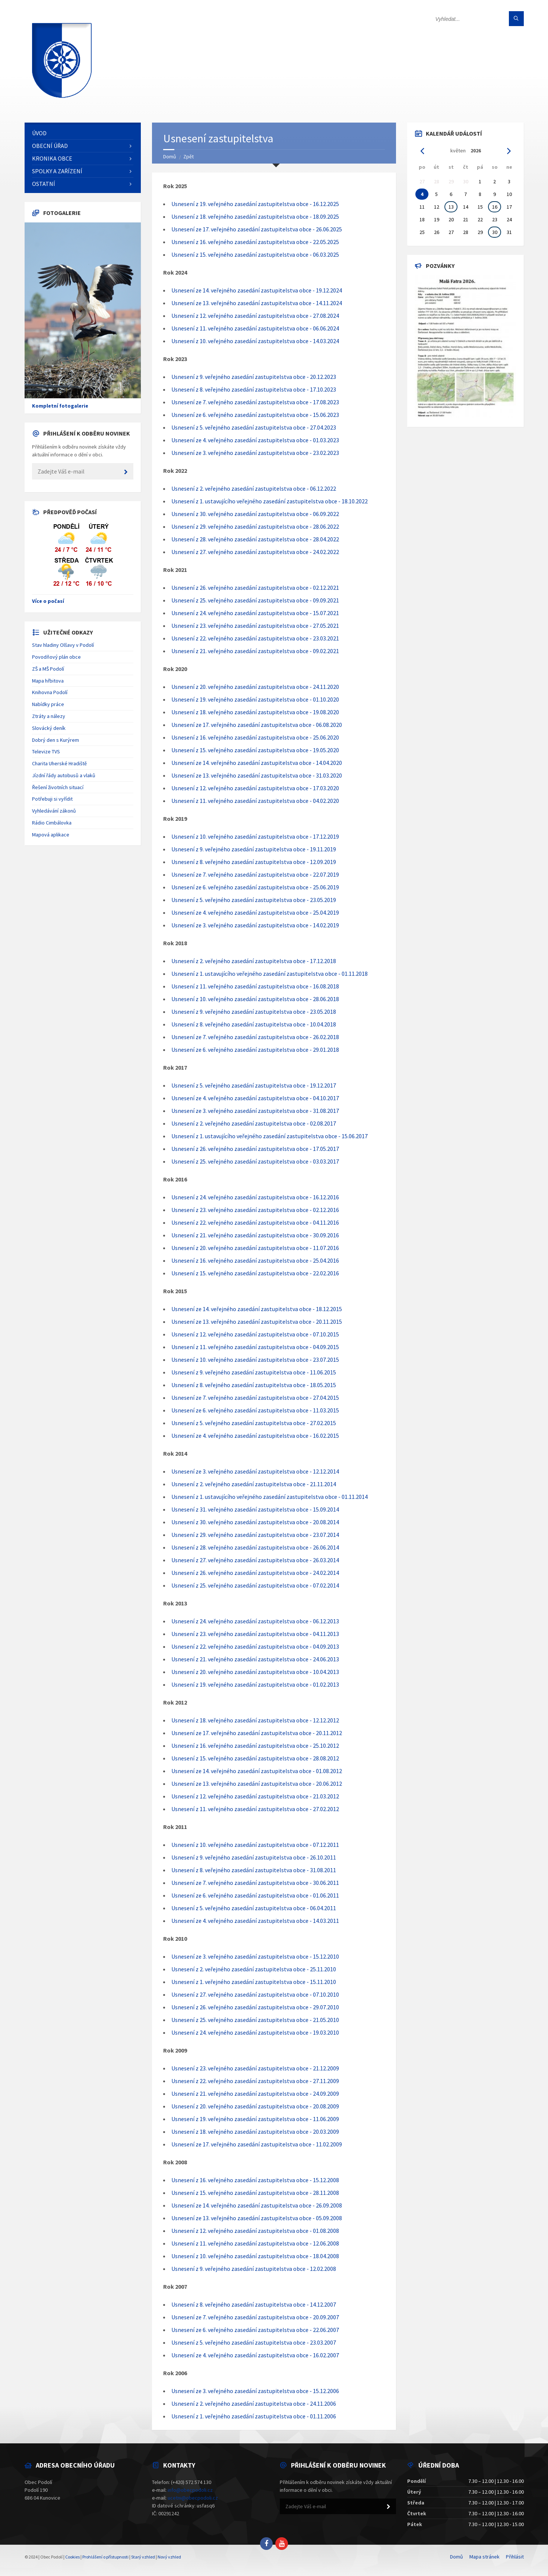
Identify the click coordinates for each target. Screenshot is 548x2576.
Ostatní (43, 183)
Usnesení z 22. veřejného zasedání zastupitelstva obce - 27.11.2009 (255, 2081)
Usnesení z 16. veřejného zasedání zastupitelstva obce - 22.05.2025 (255, 242)
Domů (169, 156)
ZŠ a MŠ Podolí (48, 668)
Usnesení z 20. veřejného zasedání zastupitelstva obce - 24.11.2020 (255, 686)
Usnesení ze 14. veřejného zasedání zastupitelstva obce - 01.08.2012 (256, 1771)
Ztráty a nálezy (48, 716)
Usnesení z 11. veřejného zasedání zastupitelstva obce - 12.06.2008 (255, 2243)
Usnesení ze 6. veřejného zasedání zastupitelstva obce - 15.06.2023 (255, 414)
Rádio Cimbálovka (52, 822)
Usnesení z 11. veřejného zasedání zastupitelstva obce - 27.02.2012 (255, 1809)
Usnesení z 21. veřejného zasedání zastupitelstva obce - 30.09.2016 (255, 1235)
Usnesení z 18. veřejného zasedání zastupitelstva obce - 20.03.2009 (255, 2131)
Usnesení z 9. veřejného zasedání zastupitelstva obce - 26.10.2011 (253, 1857)
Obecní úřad (50, 145)
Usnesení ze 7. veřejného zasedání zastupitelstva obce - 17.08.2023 (255, 402)
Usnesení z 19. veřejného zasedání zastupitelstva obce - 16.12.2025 (255, 204)
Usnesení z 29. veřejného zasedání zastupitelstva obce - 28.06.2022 (255, 526)
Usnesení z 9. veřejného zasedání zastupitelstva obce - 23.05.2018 (253, 1011)
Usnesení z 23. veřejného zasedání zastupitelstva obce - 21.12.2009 (255, 2068)
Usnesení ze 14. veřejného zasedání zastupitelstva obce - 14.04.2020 (256, 762)
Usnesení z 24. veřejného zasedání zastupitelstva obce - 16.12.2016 (255, 1197)
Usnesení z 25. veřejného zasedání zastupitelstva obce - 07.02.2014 (255, 1585)
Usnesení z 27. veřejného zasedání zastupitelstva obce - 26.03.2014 (255, 1560)
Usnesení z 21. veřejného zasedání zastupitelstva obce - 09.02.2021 (255, 651)
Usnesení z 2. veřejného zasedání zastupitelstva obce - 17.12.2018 (253, 961)
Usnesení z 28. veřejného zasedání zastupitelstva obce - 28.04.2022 (255, 539)
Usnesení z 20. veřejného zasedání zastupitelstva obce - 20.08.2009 (255, 2106)
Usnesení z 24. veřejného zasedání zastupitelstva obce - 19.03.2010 (255, 2032)
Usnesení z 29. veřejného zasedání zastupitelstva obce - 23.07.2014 (255, 1534)
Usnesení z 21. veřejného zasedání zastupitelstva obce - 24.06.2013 (255, 1659)
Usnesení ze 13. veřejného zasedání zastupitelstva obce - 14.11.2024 (256, 303)
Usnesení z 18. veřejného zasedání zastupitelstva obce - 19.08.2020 (255, 712)
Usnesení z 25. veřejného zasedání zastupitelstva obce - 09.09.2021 (255, 600)
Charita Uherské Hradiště (59, 763)
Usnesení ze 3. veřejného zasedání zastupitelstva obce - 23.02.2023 (255, 452)
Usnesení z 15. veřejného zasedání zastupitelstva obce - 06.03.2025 (255, 254)
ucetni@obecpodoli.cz (193, 2497)
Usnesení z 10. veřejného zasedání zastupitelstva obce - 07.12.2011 (255, 1844)
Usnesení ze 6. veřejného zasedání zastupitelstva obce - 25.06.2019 (255, 887)
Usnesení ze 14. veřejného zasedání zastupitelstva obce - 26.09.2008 (256, 2205)
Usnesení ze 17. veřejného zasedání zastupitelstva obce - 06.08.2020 (256, 724)
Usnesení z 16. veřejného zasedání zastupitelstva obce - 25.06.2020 (255, 737)
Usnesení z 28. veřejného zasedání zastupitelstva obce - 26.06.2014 (255, 1547)
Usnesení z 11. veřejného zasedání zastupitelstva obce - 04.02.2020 (255, 800)
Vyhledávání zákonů (54, 810)
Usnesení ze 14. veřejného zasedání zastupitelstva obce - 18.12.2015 (256, 1309)
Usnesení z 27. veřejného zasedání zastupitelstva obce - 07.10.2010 (255, 1994)
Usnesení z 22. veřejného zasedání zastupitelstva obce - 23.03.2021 (255, 638)
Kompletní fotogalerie (60, 405)
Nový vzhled (169, 2557)
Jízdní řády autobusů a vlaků (63, 775)
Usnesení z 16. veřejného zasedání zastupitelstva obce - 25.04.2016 (255, 1260)
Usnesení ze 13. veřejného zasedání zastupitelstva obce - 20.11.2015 (256, 1321)
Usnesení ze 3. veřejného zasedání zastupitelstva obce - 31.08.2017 (255, 1110)
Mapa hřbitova (48, 680)
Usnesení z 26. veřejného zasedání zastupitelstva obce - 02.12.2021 (255, 587)
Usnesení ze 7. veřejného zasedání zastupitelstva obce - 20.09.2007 (255, 2317)
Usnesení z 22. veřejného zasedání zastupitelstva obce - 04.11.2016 (255, 1222)
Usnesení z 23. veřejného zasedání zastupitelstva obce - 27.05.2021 (255, 625)
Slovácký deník (49, 728)
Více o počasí (48, 601)
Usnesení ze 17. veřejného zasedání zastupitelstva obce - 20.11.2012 (256, 1733)
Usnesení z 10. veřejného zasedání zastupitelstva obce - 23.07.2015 (255, 1359)
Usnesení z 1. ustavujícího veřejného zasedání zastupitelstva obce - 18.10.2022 (269, 501)
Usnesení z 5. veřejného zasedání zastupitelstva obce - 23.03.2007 (253, 2342)
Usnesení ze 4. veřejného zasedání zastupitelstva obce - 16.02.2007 (255, 2355)
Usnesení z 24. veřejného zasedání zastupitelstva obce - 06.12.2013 (255, 1621)
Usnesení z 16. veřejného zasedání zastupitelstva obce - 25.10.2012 (255, 1745)
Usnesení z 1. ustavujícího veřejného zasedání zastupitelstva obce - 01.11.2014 (269, 1496)
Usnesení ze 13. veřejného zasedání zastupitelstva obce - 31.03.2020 (256, 775)
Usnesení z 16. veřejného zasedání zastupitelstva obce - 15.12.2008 (255, 2180)
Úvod (39, 133)
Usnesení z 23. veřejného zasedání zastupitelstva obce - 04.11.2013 (255, 1633)
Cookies (72, 2557)
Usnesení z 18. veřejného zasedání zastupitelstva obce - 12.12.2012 (255, 1720)
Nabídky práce (48, 704)
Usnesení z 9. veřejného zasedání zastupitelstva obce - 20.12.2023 (253, 376)
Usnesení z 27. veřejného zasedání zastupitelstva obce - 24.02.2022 (255, 552)
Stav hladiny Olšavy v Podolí (63, 645)
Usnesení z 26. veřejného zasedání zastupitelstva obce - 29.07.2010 (255, 2007)
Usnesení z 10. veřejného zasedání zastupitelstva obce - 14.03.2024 (255, 341)
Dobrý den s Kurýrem (55, 740)
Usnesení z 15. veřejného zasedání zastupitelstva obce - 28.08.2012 (255, 1758)
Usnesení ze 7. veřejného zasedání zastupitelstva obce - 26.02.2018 (255, 1037)
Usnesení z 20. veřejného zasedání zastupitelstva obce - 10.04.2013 (255, 1671)
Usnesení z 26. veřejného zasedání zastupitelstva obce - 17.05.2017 (255, 1148)
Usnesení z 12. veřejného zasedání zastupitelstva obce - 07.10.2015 (255, 1334)
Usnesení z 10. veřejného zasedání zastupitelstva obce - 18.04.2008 (255, 2256)
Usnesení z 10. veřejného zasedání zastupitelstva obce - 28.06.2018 (255, 999)
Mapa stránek (484, 2556)
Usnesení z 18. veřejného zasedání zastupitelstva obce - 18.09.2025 (255, 216)
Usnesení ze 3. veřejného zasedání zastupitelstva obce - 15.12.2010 (255, 1956)
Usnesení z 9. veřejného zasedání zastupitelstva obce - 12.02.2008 (253, 2268)
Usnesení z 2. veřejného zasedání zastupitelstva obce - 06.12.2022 (253, 488)
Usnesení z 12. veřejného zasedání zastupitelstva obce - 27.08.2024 (255, 315)
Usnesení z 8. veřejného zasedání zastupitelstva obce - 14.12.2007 (253, 2304)
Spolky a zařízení (57, 171)
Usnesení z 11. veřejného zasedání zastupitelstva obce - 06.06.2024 (255, 328)
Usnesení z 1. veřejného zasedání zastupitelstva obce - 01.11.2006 (253, 2416)
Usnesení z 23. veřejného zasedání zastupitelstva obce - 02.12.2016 (255, 1209)
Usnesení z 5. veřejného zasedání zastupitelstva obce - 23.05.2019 (253, 900)
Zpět (188, 156)
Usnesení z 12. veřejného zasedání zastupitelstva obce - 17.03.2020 (255, 788)
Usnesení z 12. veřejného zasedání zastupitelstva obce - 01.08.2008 (255, 2230)
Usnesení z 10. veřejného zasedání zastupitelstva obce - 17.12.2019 (255, 836)
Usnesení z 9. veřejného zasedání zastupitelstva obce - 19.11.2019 (253, 849)
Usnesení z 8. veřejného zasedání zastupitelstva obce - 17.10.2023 (253, 389)
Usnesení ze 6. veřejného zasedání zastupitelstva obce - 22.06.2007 (255, 2329)
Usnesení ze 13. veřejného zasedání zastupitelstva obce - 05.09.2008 (256, 2218)
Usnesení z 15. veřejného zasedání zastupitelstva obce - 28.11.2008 (255, 2192)
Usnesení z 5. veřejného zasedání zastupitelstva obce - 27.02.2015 (253, 1423)
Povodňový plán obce (56, 657)
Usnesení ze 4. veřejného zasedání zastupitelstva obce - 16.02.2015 (255, 1435)
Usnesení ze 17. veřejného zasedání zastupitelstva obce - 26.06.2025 (256, 229)
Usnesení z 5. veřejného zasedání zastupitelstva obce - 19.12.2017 (253, 1085)
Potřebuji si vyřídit (52, 798)
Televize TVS (46, 751)
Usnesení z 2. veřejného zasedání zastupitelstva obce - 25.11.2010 (253, 1969)
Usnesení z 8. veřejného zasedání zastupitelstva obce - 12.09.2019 (253, 861)
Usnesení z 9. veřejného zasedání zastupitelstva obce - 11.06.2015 (253, 1372)
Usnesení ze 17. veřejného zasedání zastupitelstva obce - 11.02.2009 (256, 2144)
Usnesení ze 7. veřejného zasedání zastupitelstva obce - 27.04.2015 (255, 1397)
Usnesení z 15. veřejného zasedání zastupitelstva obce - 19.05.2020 (255, 750)
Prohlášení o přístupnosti (105, 2557)
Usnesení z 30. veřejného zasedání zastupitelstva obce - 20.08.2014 (255, 1522)
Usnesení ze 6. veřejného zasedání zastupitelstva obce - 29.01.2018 (255, 1049)
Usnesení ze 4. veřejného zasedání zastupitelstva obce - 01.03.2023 (255, 440)
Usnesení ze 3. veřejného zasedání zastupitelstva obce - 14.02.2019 (255, 925)
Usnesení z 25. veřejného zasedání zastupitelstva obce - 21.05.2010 (255, 2019)
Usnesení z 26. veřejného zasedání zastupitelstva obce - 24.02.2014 (255, 1572)
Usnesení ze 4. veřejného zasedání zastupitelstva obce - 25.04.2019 (255, 912)
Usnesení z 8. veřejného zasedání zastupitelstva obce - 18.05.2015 (253, 1385)
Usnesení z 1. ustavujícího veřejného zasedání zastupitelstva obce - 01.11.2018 (269, 973)
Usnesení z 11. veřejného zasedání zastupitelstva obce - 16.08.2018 (255, 986)
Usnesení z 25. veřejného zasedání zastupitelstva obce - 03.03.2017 (255, 1161)
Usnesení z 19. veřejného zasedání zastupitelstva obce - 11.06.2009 (255, 2119)
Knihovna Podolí (49, 692)
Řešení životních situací (57, 787)
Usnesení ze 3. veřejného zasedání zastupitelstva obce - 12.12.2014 (255, 1471)
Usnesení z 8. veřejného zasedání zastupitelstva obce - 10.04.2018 (253, 1024)
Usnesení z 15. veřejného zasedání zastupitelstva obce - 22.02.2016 (255, 1273)
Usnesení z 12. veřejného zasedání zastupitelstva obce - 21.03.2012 (255, 1796)
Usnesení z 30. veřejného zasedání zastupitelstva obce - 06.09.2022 (255, 514)
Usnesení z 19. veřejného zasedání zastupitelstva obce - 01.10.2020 (255, 699)
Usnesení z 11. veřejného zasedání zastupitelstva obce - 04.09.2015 (255, 1347)
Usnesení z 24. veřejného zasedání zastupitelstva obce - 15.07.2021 (255, 613)
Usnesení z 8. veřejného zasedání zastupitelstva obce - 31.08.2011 (253, 1870)
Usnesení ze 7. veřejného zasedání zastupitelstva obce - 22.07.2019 (255, 874)
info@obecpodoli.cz (190, 2490)
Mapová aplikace (50, 834)
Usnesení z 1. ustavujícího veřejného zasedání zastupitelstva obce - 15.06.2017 (269, 1136)
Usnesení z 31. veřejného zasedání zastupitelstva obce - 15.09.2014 (255, 1509)
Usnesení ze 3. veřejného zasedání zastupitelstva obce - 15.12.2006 (255, 2391)
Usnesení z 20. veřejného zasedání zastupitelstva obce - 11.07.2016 (255, 1247)
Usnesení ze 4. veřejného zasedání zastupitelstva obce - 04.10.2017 (255, 1098)
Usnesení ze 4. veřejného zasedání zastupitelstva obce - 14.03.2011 (255, 1920)
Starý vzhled (143, 2557)
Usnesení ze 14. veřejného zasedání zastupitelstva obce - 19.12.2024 (256, 290)
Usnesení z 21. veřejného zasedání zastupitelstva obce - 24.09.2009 (255, 2093)
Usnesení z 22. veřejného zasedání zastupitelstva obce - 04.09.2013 (255, 1646)
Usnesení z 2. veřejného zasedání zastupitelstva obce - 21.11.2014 (253, 1484)
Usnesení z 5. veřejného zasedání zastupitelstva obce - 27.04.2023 (253, 427)
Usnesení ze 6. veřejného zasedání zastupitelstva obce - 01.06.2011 (255, 1895)
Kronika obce (52, 158)
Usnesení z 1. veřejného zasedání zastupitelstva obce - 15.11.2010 (253, 1981)
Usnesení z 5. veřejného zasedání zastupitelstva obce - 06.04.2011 (253, 1908)
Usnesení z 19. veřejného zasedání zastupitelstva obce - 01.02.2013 (255, 1684)
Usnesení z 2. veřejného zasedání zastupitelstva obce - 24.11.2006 (253, 2403)
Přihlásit (515, 2556)
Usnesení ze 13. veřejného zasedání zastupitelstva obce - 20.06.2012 (256, 1783)
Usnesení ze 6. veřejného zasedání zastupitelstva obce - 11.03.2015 (255, 1410)
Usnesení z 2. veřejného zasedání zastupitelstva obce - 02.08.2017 (253, 1123)
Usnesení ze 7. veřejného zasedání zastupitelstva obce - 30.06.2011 (255, 1882)
